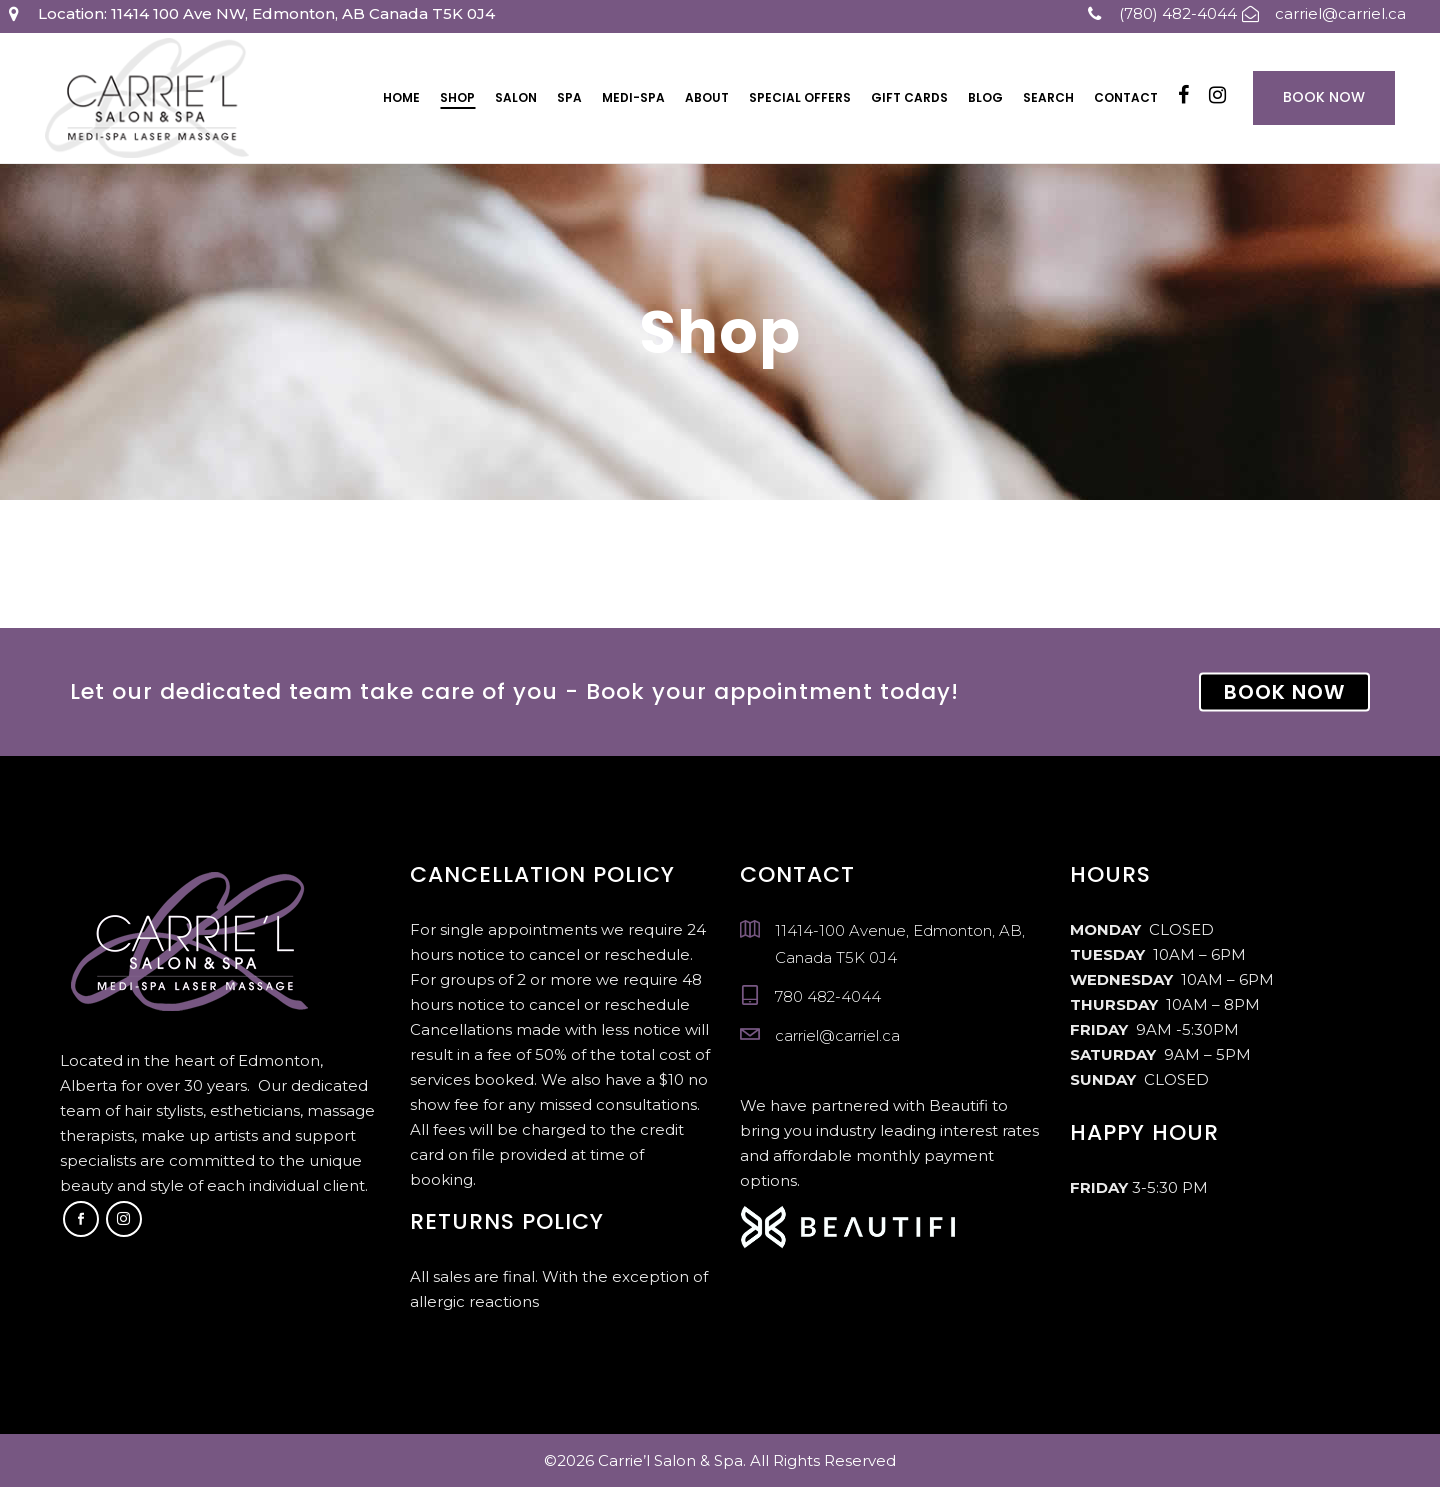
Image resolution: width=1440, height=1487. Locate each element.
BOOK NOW (1284, 692)
